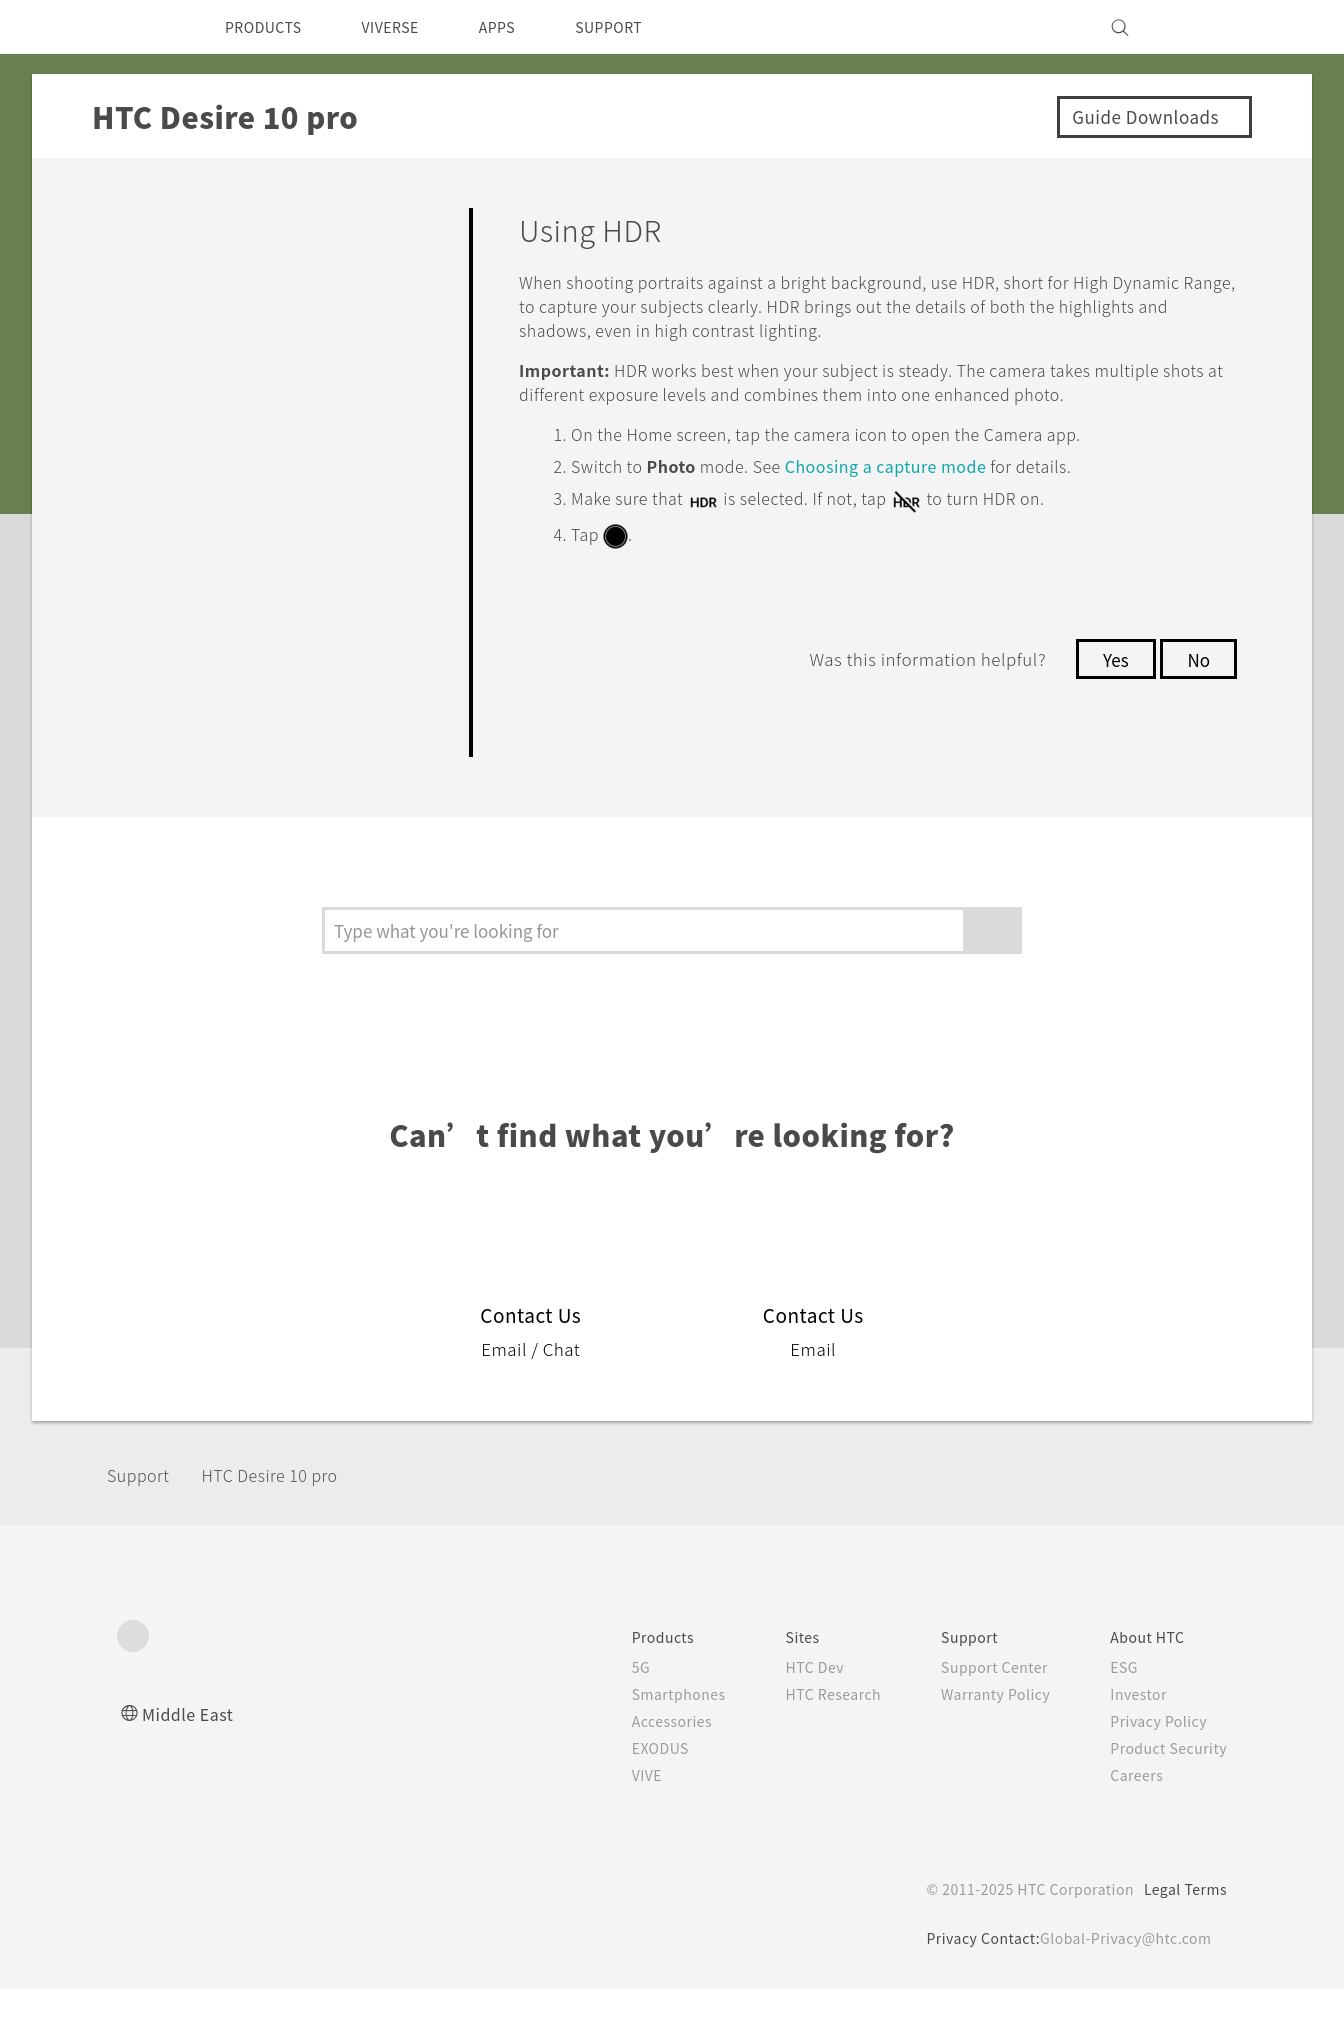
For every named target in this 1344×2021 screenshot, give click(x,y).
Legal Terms (1182, 1921)
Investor (1132, 1726)
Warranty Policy (983, 1726)
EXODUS (631, 1780)
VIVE (616, 1807)
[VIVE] (1200, 27)
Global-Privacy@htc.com (1122, 1970)
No (1197, 679)
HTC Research (812, 1726)
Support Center (982, 1699)
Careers (1129, 1807)
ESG (1117, 1699)
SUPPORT (643, 27)
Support (144, 1505)
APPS (523, 27)
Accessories (642, 1753)
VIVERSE (407, 27)
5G (607, 1699)
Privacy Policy (1153, 1753)
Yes (1110, 679)
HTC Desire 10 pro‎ (291, 1505)
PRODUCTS (269, 27)
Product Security (1164, 1780)
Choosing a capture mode (921, 489)
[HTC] (141, 27)
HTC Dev (792, 1699)
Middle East (191, 1745)
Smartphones (648, 1726)
